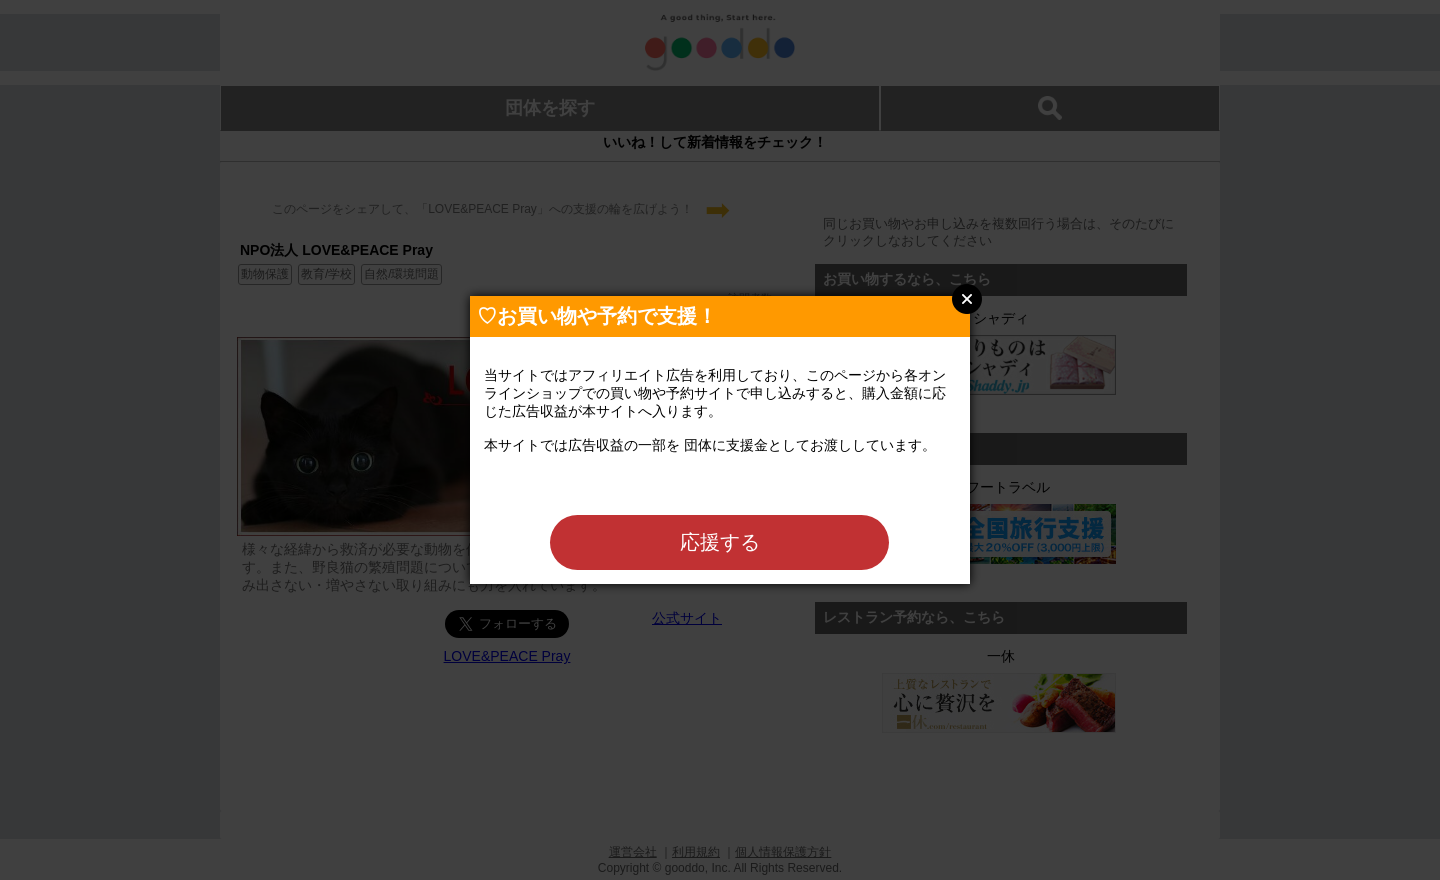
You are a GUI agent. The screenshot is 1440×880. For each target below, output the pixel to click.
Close (967, 299)
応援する (720, 542)
